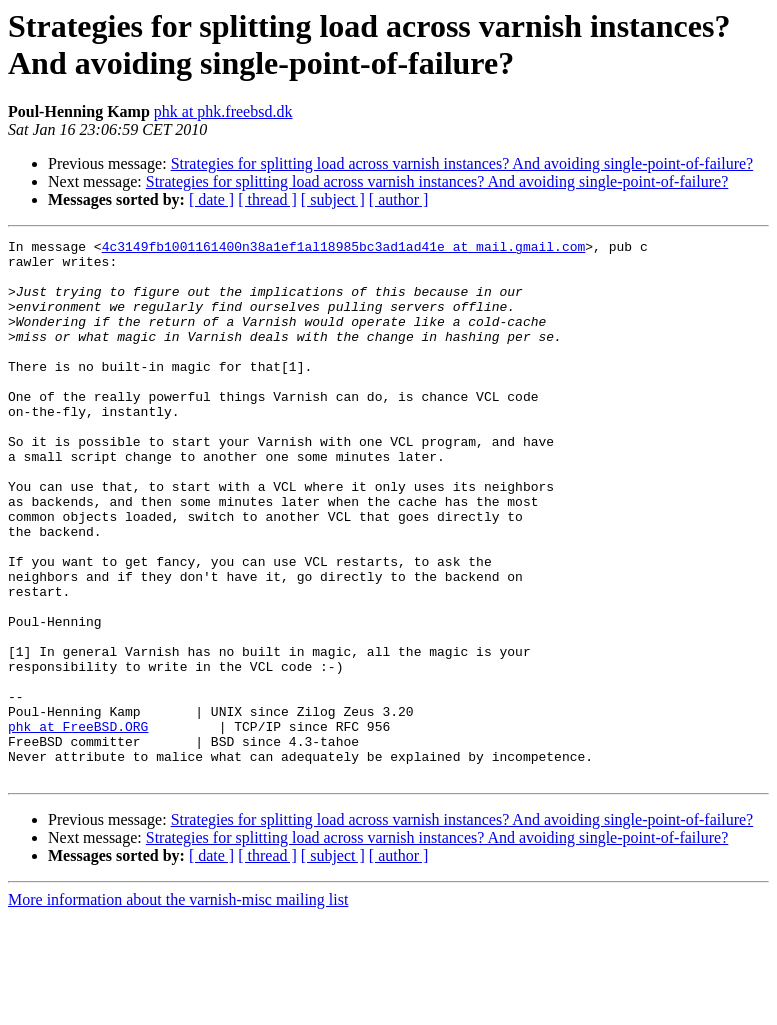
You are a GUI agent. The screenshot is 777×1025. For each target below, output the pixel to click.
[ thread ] (267, 199)
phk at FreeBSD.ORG (78, 825)
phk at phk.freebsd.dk (223, 111)
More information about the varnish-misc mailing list (178, 1007)
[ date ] (211, 199)
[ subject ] (333, 199)
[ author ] (399, 199)
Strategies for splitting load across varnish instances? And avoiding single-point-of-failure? (462, 163)
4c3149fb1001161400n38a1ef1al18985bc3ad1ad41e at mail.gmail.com (344, 249)
